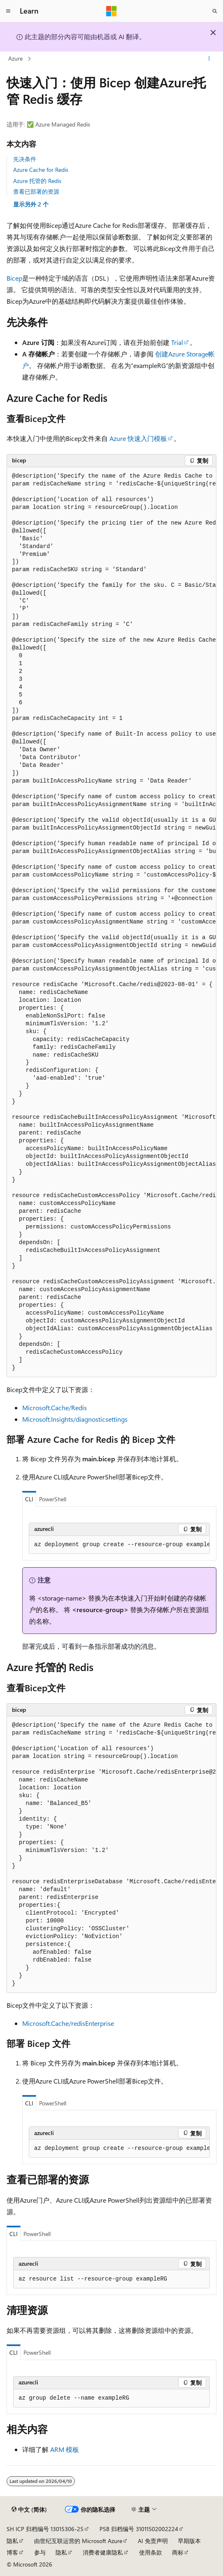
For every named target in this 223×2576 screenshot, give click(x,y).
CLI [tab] (29, 1499)
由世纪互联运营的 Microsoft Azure (78, 2541)
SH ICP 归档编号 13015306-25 (45, 2529)
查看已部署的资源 (36, 191)
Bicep (14, 278)
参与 (40, 2552)
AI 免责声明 (153, 2541)
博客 (12, 2552)
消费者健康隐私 (103, 2552)
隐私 (12, 2541)
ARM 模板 (64, 2449)
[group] (111, 922)
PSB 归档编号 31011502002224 (139, 2529)
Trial (177, 342)
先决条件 (24, 159)
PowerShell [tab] (52, 1499)
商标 (178, 2552)
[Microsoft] (111, 11)
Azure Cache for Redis (40, 169)
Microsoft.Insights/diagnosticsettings (75, 1419)
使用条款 (150, 2552)
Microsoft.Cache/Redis (54, 1407)
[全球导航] (8, 11)
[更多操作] (209, 59)
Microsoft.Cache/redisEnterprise (68, 2023)
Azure (15, 58)
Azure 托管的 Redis (37, 181)
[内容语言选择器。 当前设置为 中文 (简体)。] (29, 2509)
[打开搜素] (215, 11)
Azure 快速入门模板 (138, 438)
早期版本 (189, 2541)
